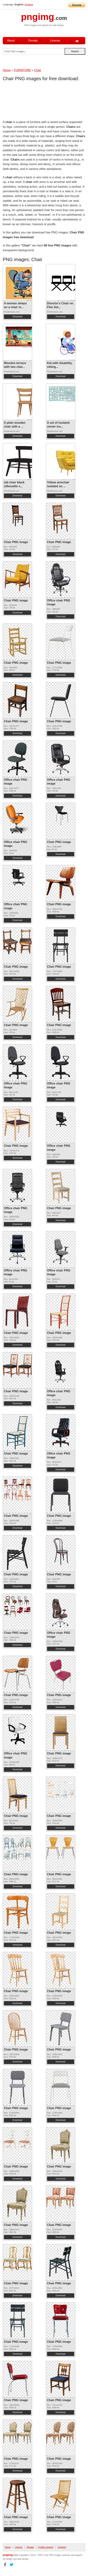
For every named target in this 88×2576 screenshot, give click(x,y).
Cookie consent (45, 2547)
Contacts (62, 2547)
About (11, 40)
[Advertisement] (32, 101)
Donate (33, 40)
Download (17, 316)
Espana (29, 4)
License (55, 40)
